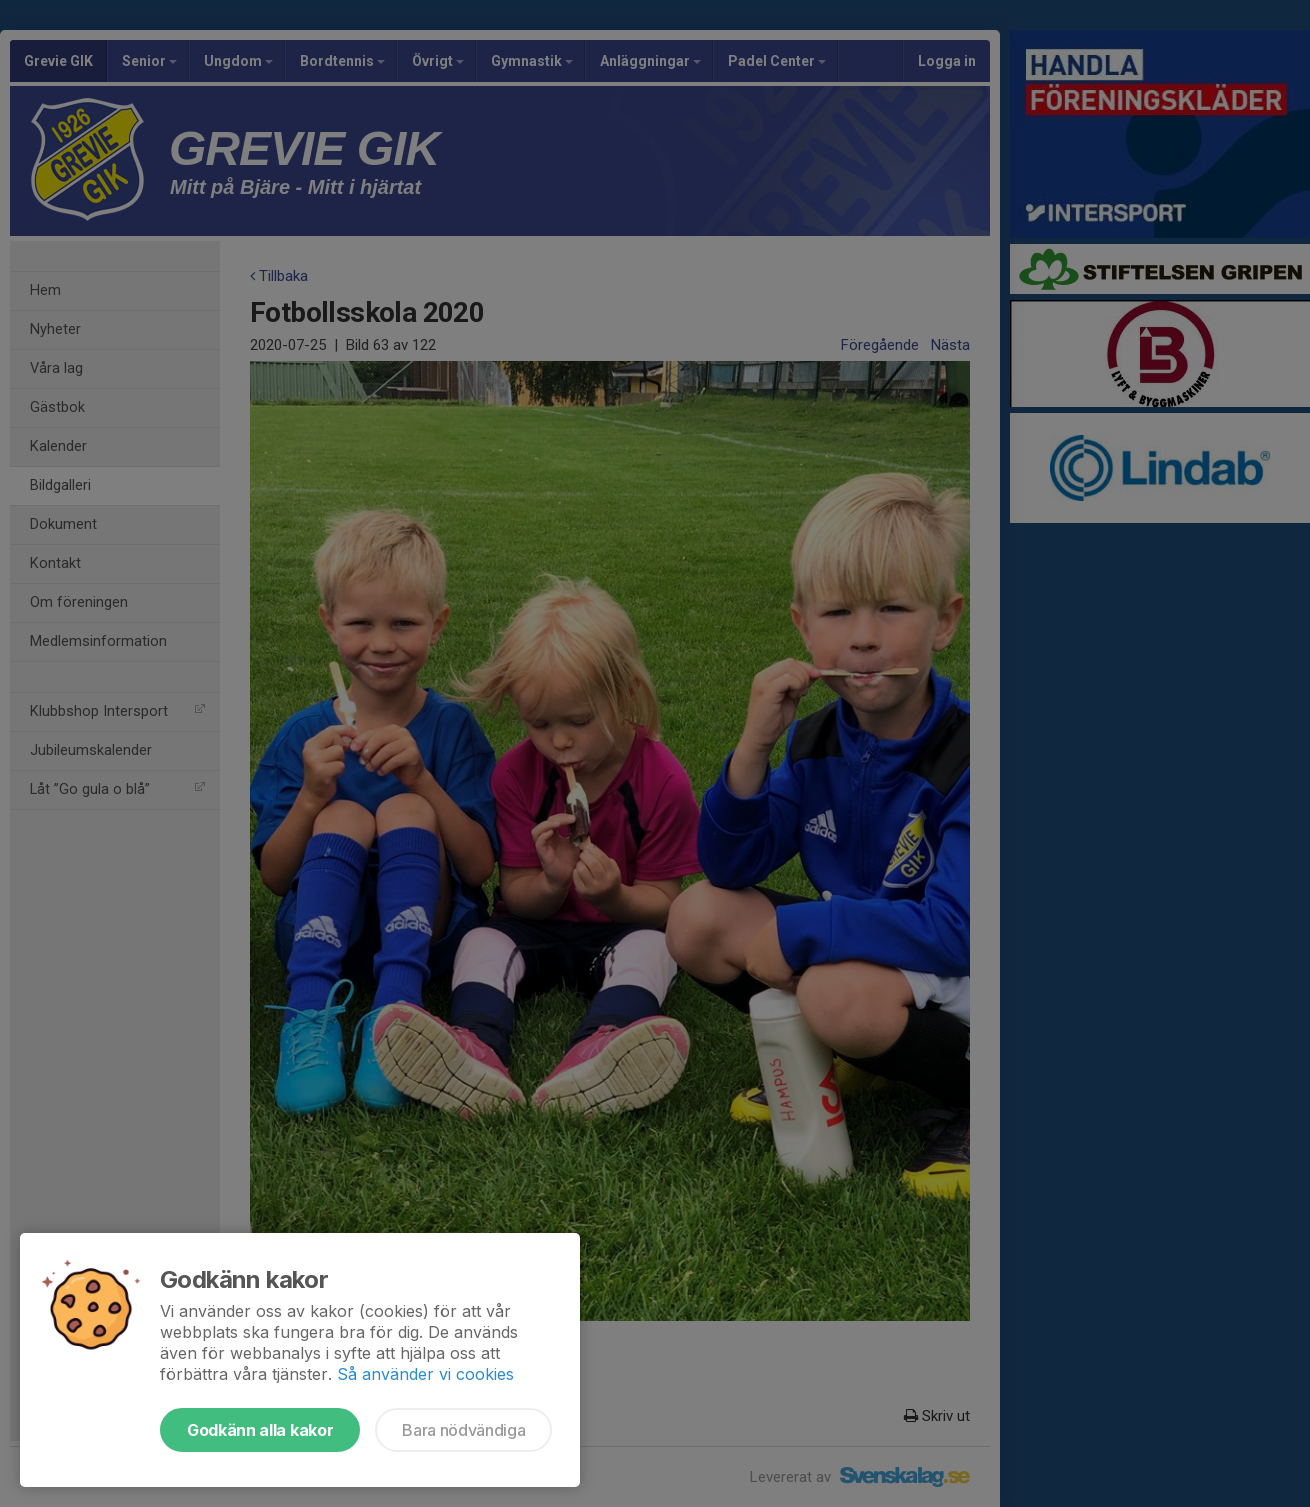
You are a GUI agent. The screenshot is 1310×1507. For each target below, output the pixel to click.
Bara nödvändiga (463, 1430)
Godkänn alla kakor (260, 1430)
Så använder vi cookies (425, 1374)
